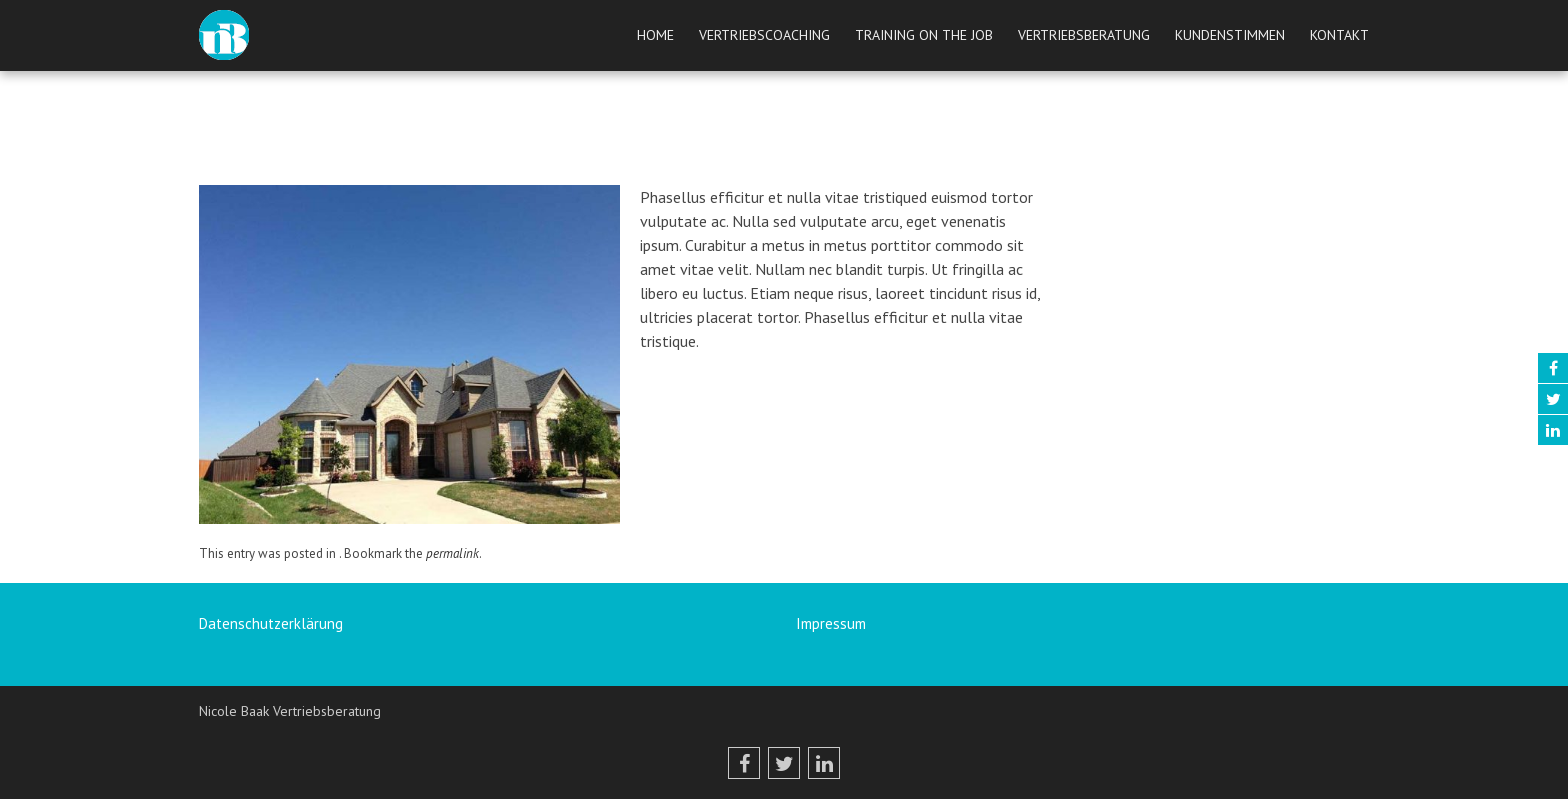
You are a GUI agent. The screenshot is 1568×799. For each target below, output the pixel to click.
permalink (452, 553)
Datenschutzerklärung (271, 623)
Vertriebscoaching (764, 35)
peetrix (752, 163)
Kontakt (1339, 35)
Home (655, 35)
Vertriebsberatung (1084, 35)
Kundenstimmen (1230, 35)
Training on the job (924, 35)
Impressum (831, 623)
